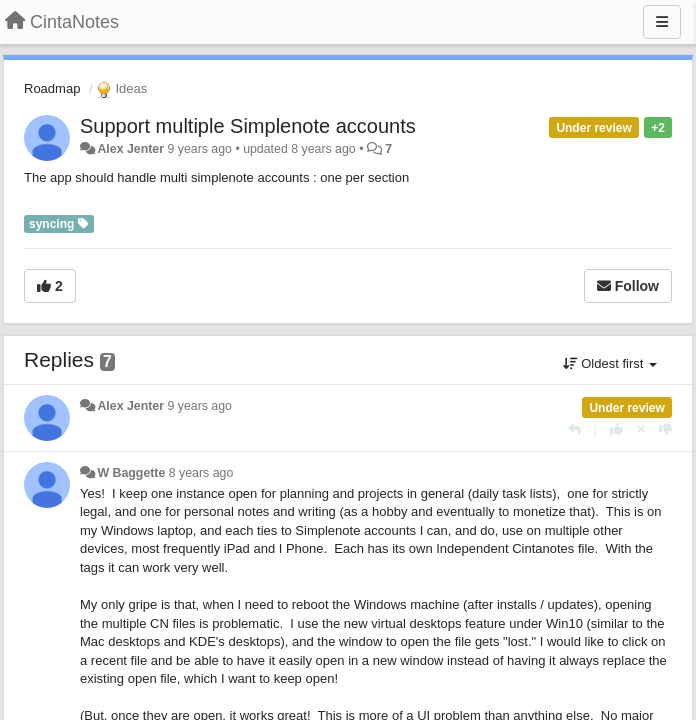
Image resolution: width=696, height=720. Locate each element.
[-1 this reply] (665, 429)
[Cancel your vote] (641, 429)
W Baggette (131, 473)
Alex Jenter (130, 149)
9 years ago (199, 406)
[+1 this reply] (616, 429)
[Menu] (662, 22)
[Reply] (574, 429)
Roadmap (52, 88)
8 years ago (201, 473)
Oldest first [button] (610, 363)
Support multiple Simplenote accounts (248, 126)
